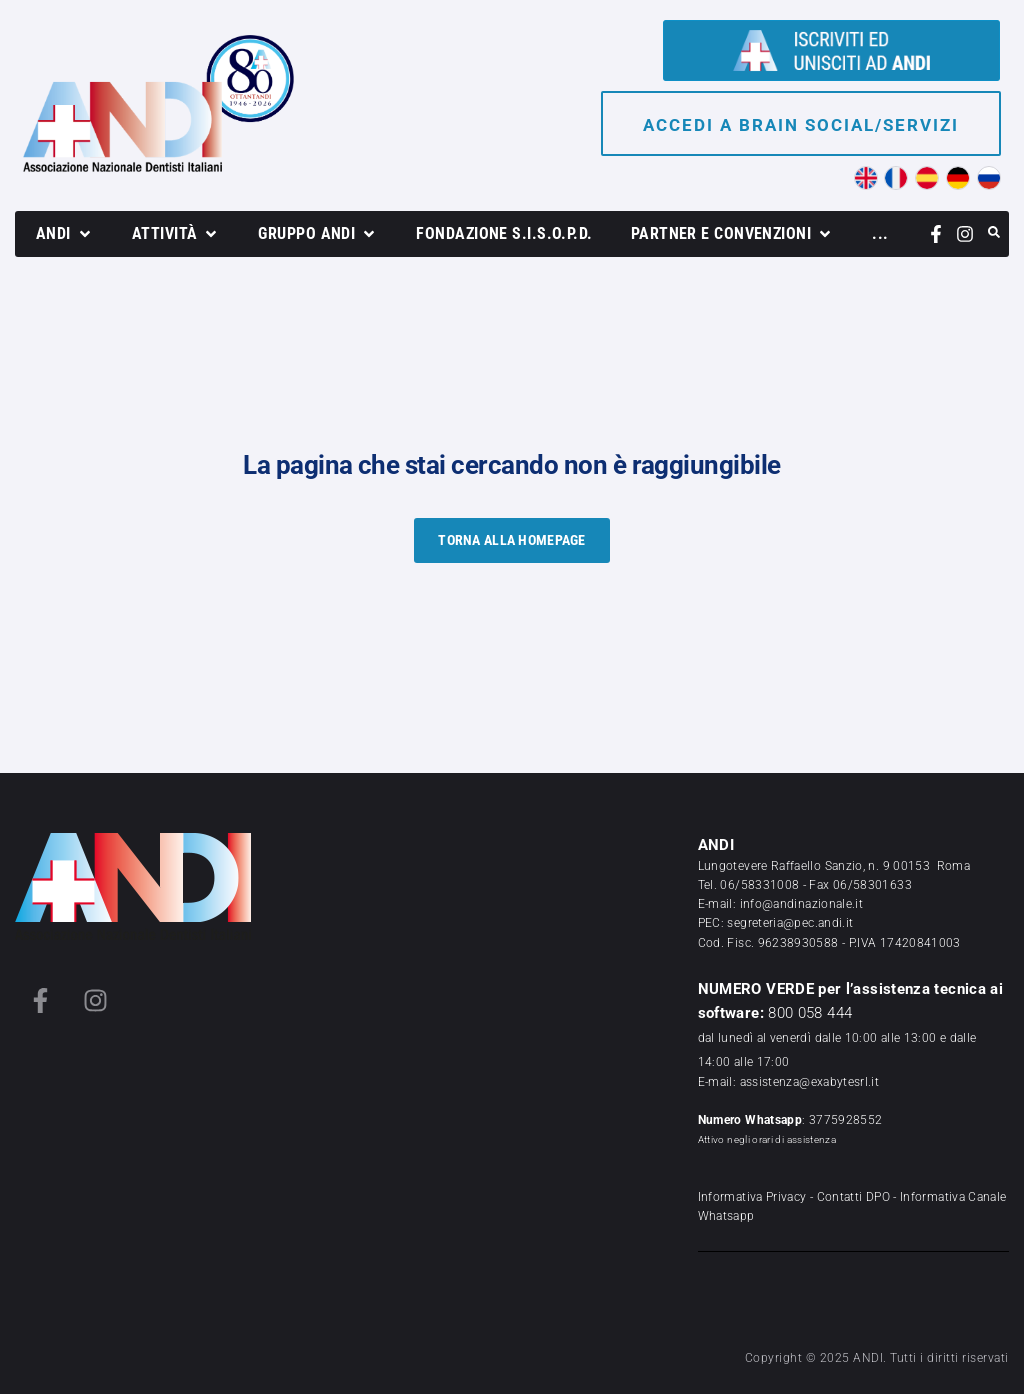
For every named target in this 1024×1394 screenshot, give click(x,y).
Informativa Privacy (752, 1197)
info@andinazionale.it (802, 904)
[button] (65, 234)
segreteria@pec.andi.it (790, 923)
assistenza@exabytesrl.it (810, 1082)
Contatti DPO (853, 1197)
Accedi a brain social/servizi (801, 125)
